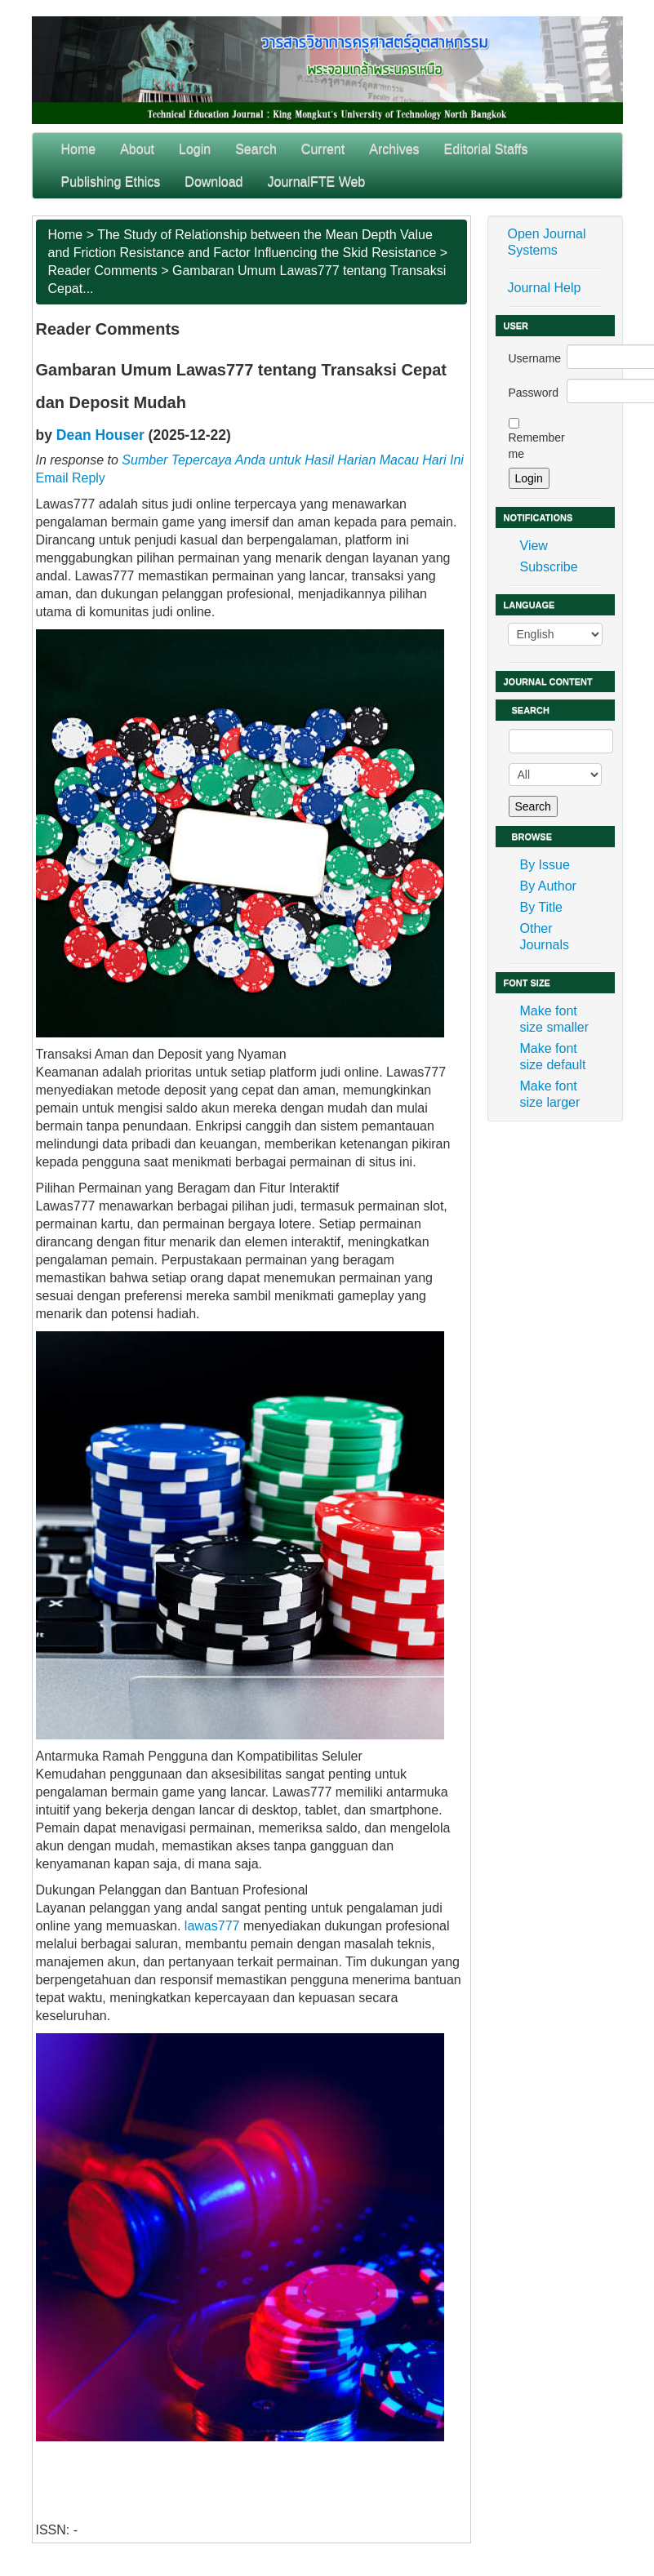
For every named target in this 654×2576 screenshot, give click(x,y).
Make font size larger (550, 1094)
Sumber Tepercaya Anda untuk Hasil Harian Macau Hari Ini (293, 460)
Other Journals (544, 937)
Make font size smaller (554, 1019)
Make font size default (553, 1057)
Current (323, 149)
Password (533, 392)
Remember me (537, 445)
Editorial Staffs (486, 149)
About (137, 149)
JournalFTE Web (317, 182)
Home (78, 149)
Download (213, 182)
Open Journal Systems (547, 242)
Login (195, 149)
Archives (394, 149)
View (534, 546)
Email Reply (70, 478)
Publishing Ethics (111, 182)
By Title (541, 907)
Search (256, 149)
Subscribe (549, 567)
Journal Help (544, 288)
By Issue (545, 865)
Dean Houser (100, 435)
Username (535, 358)
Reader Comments (103, 271)
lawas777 (212, 1926)
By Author (548, 886)
